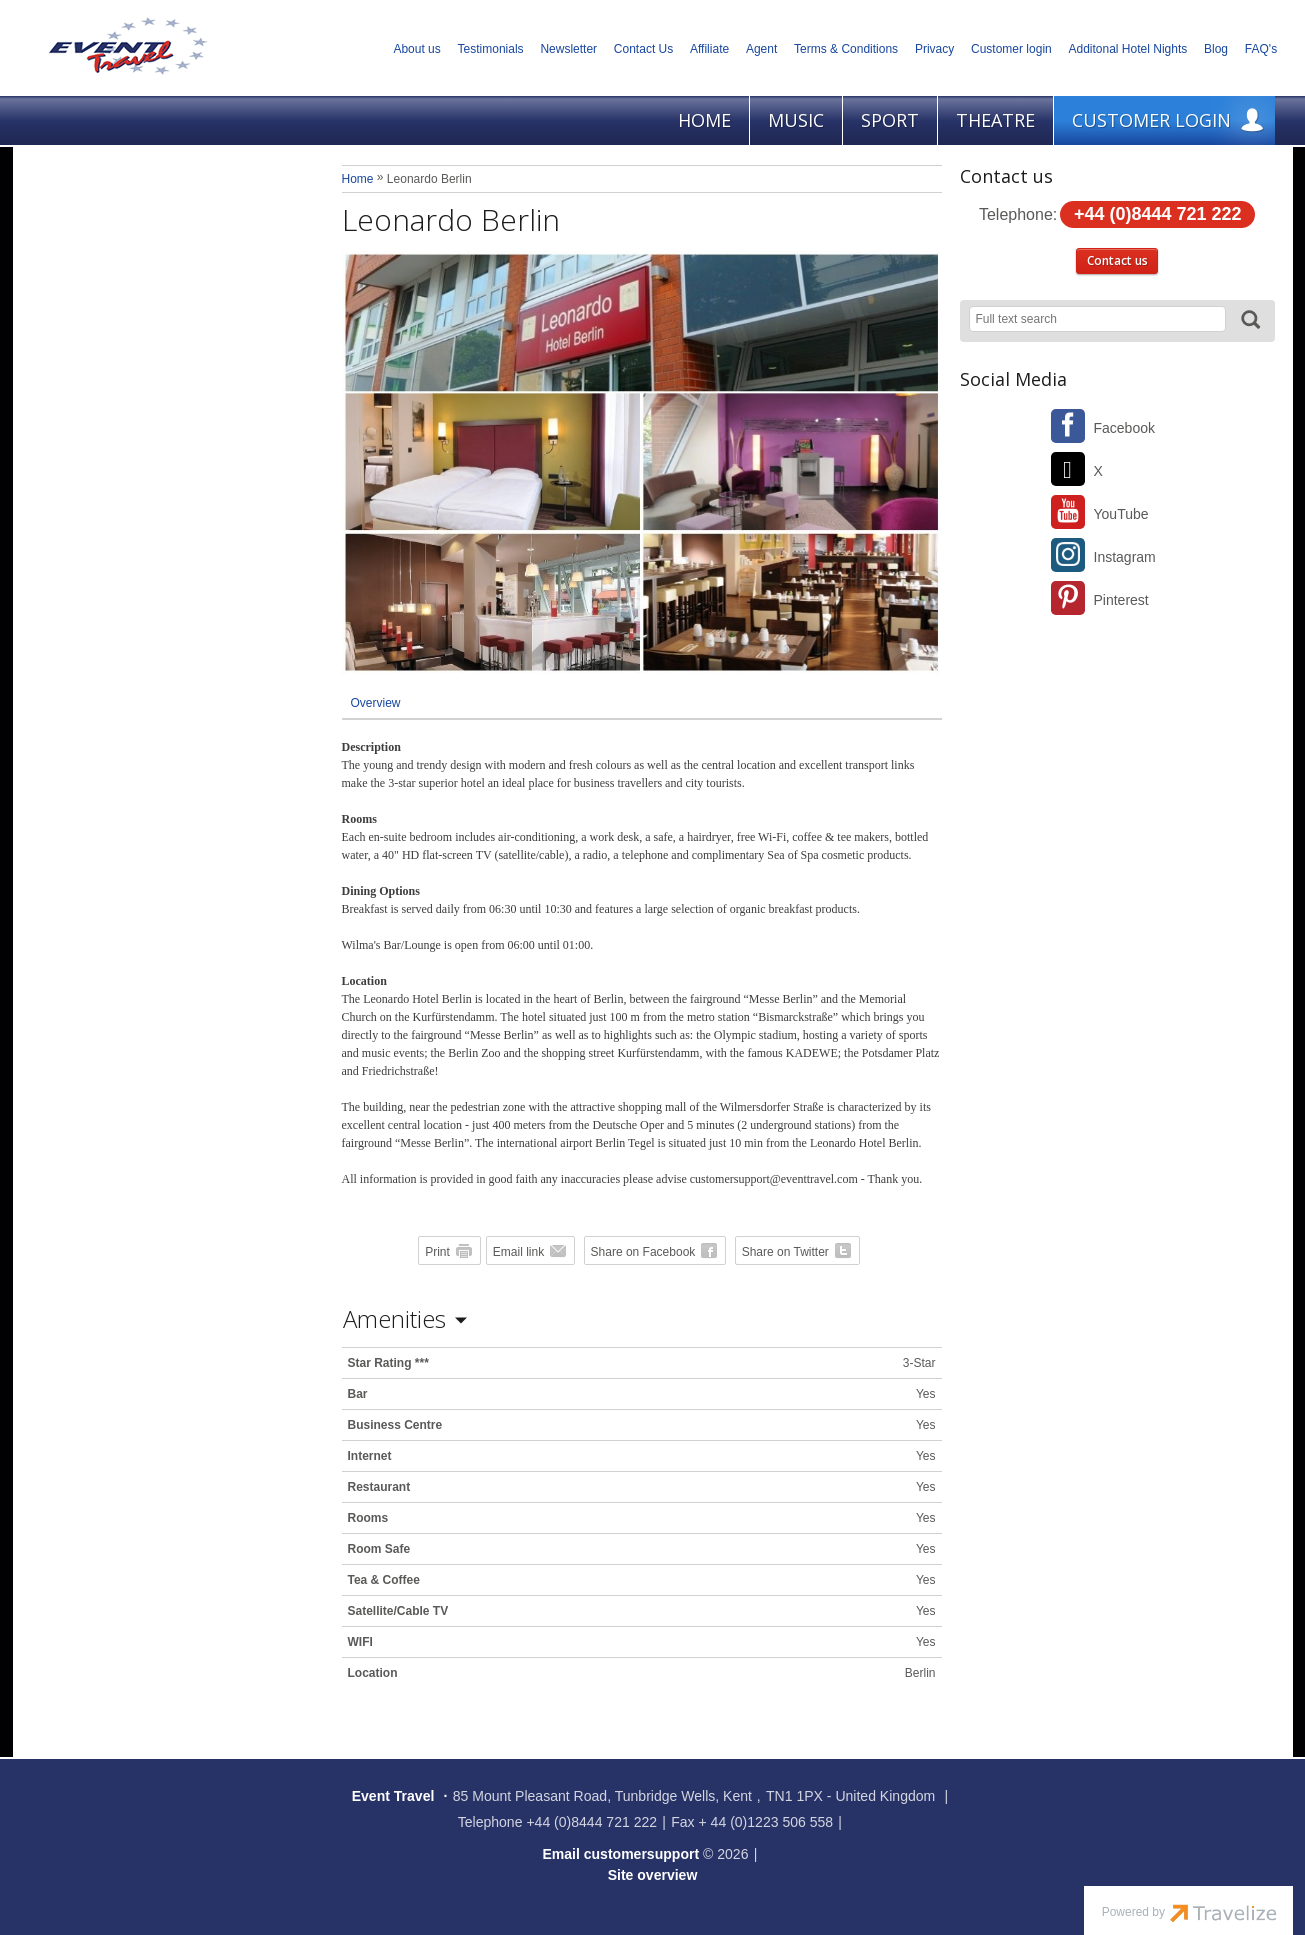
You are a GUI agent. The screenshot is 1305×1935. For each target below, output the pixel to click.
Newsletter (568, 49)
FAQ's (1261, 49)
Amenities (394, 1318)
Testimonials (491, 49)
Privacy (934, 49)
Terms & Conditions (846, 49)
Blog (1216, 49)
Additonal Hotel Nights (1128, 49)
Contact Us (643, 49)
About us (416, 49)
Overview (376, 703)
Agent (761, 49)
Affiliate (709, 49)
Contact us (1117, 260)
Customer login (1011, 49)
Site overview (653, 1875)
